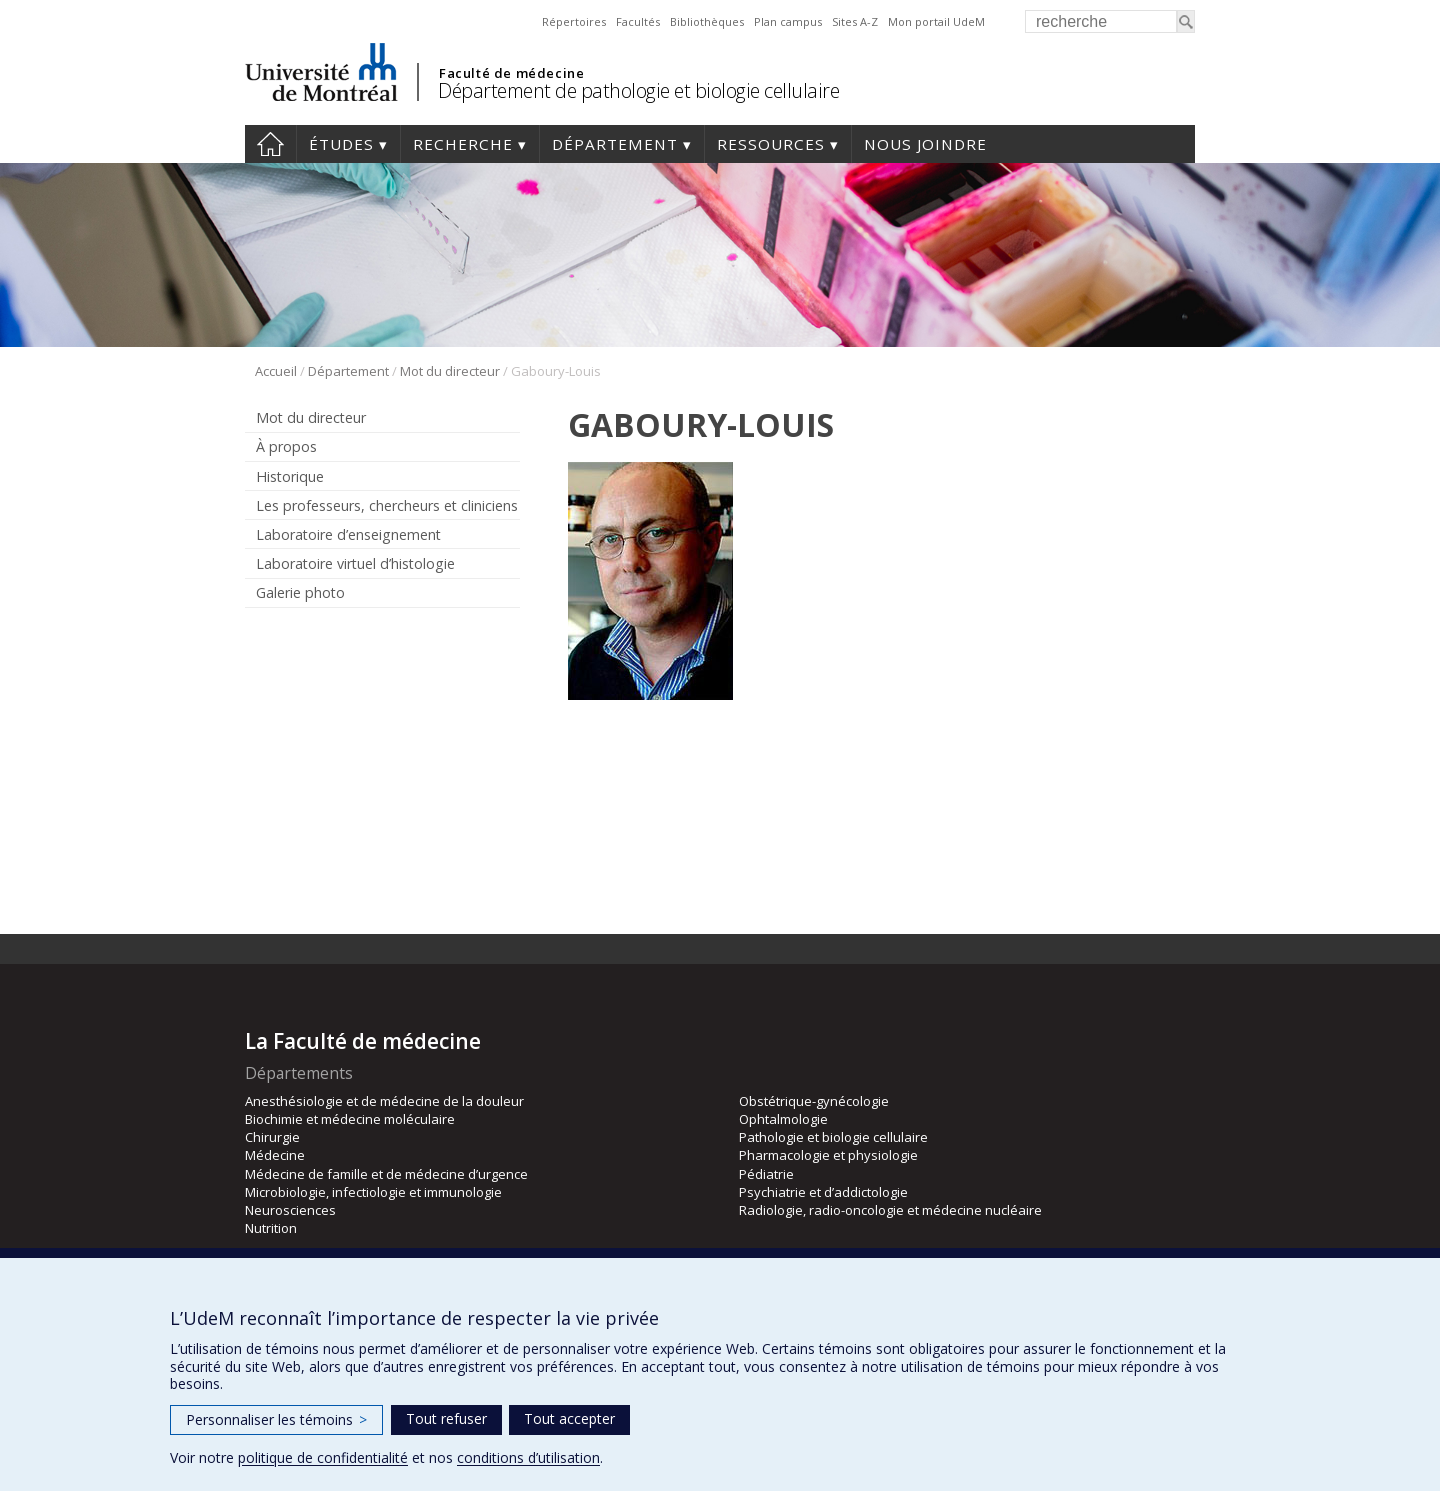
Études (341, 144)
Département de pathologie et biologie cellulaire (638, 90)
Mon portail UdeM (936, 21)
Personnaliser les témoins (276, 1419)
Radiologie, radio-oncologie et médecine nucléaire (890, 1210)
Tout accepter (569, 1418)
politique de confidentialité (323, 1457)
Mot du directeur (450, 371)
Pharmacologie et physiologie (828, 1155)
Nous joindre (925, 144)
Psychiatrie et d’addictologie (823, 1192)
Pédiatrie (766, 1174)
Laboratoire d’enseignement (348, 534)
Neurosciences (290, 1210)
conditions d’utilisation (528, 1457)
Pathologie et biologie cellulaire (833, 1137)
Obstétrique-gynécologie (814, 1101)
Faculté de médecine (511, 73)
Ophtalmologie (783, 1119)
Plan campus (788, 21)
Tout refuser (446, 1418)
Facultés (638, 21)
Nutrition (271, 1228)
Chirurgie (272, 1137)
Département (615, 144)
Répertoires (574, 21)
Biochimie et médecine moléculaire (350, 1119)
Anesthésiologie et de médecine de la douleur (384, 1101)
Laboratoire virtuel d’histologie (355, 563)
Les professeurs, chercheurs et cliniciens (387, 505)
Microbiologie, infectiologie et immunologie (373, 1192)
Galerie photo (300, 592)
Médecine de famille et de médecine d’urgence (386, 1174)
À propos (286, 446)
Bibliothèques (707, 21)
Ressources (771, 144)
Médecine (275, 1155)
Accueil (270, 144)
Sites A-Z (855, 21)
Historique (290, 476)
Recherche (463, 144)
